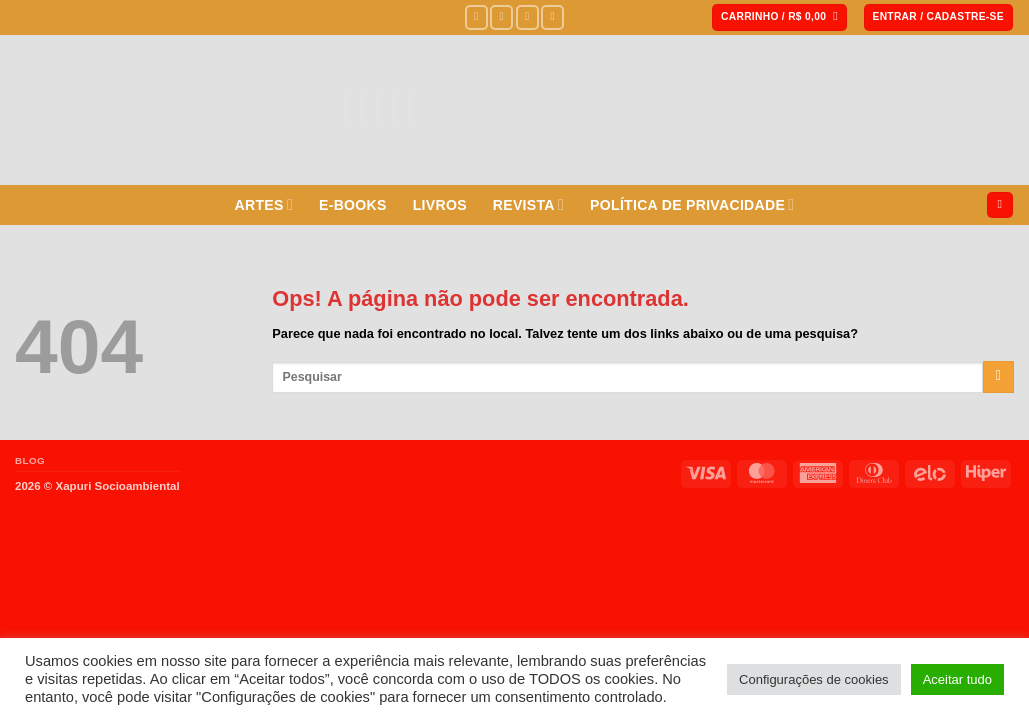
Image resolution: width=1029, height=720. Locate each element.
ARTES (264, 204)
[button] (779, 17)
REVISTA (528, 204)
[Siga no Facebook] (476, 17)
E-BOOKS (353, 205)
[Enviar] (998, 377)
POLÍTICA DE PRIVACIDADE (692, 204)
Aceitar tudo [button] (957, 679)
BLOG (30, 460)
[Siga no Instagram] (501, 17)
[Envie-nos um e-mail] (552, 17)
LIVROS (440, 205)
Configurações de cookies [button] (814, 679)
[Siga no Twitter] (527, 17)
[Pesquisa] (1000, 205)
